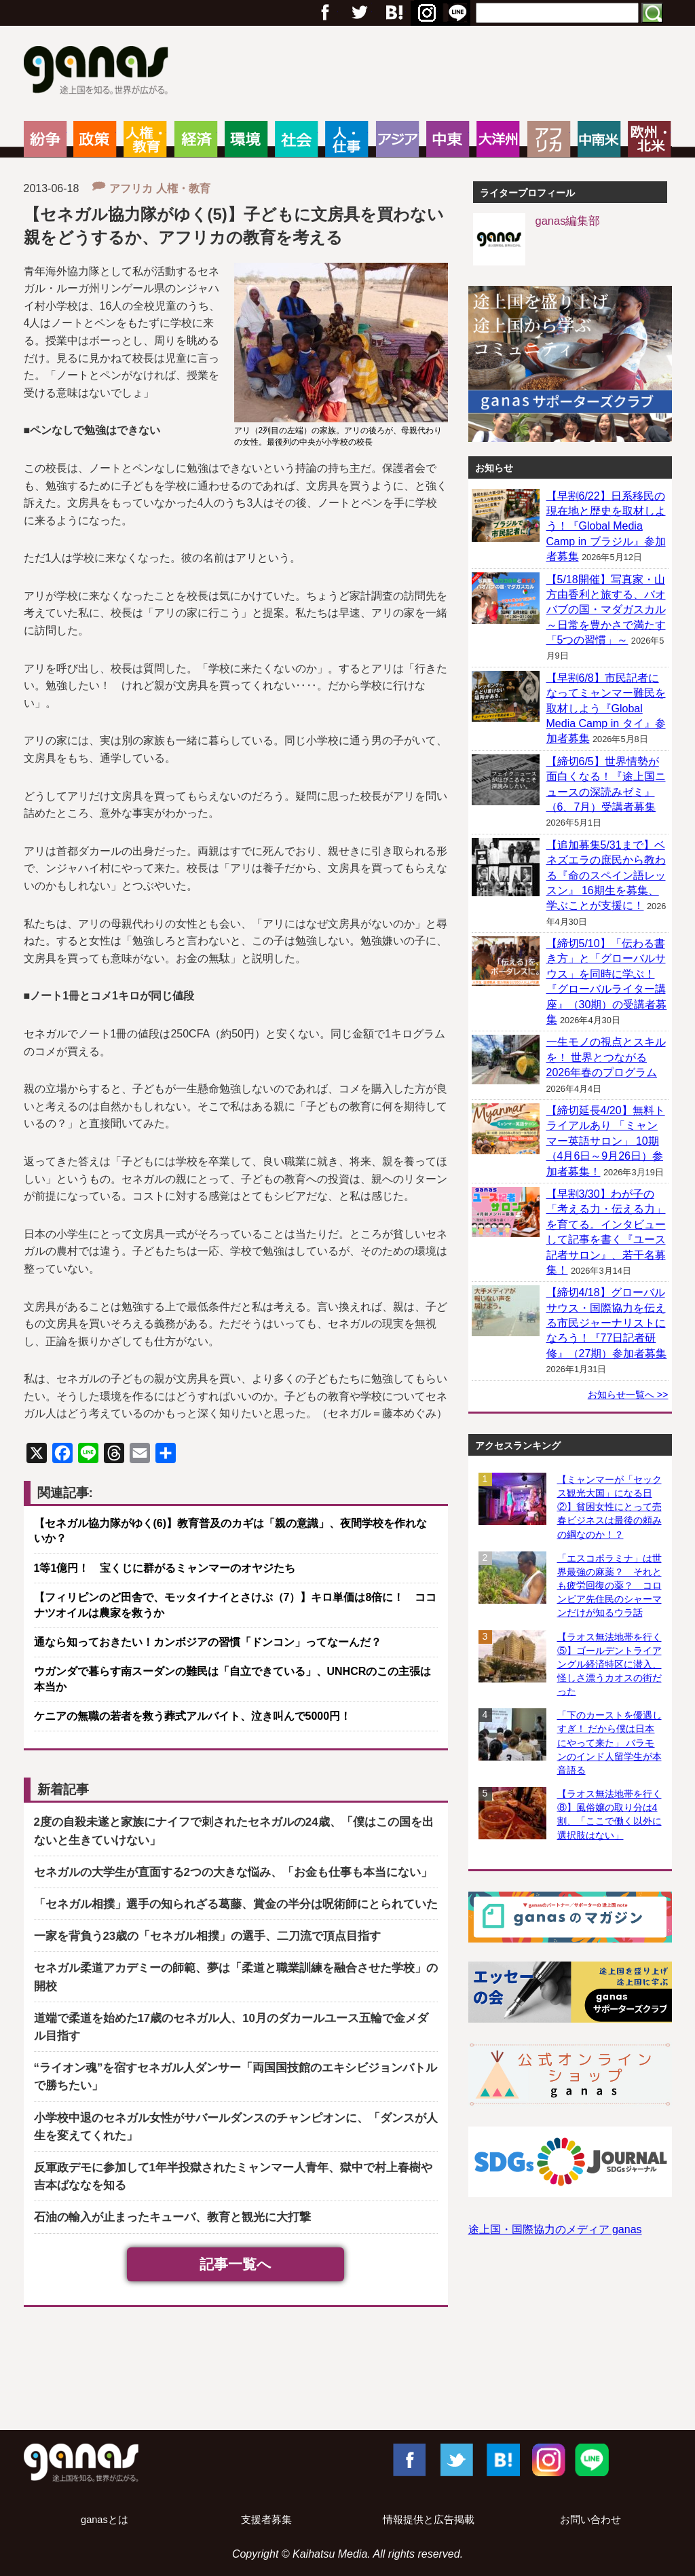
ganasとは (104, 2519)
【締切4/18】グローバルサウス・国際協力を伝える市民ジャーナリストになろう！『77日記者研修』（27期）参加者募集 (606, 1323)
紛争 (45, 139)
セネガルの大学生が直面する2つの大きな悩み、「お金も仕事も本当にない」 (233, 1872)
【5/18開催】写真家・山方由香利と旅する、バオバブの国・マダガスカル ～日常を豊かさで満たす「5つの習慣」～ (606, 610)
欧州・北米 (649, 139)
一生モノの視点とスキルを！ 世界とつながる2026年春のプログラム (606, 1057)
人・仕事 (346, 139)
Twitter (359, 13)
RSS (457, 13)
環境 (246, 139)
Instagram (547, 2459)
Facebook (408, 2459)
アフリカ (548, 139)
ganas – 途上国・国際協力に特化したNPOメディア (100, 72)
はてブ (425, 13)
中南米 (599, 139)
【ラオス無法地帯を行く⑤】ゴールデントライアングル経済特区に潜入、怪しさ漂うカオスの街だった (609, 1664)
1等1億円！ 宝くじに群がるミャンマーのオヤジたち (165, 1568)
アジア (397, 139)
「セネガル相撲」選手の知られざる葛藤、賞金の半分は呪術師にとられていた (236, 1904)
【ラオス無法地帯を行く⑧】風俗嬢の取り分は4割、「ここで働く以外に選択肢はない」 (609, 1814)
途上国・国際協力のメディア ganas (555, 2229)
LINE (591, 2459)
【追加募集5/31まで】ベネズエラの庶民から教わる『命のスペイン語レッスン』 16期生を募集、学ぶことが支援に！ (606, 875)
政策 (94, 139)
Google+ (393, 13)
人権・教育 (145, 139)
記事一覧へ (235, 2264)
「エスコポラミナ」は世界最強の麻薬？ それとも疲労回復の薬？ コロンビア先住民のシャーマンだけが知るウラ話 (609, 1586)
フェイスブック (325, 13)
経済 (195, 139)
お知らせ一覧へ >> (628, 1394)
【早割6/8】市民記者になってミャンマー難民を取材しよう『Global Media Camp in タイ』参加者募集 (606, 708)
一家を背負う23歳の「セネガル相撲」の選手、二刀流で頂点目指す (207, 1936)
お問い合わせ (590, 2519)
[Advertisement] (347, 2371)
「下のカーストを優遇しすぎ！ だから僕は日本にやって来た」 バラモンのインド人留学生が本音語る (609, 1742)
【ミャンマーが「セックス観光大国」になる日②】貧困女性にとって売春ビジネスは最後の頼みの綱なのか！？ (609, 1507)
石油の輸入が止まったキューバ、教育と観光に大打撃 (172, 2217)
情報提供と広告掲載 (428, 2519)
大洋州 (497, 139)
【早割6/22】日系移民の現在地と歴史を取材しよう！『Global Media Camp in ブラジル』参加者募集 (606, 526)
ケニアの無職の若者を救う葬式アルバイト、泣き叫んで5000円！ (193, 1716)
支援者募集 (266, 2519)
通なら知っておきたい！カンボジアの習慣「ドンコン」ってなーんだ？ (207, 1642)
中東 (447, 139)
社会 (296, 139)
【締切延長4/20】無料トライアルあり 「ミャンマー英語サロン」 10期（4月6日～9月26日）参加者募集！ (605, 1141)
